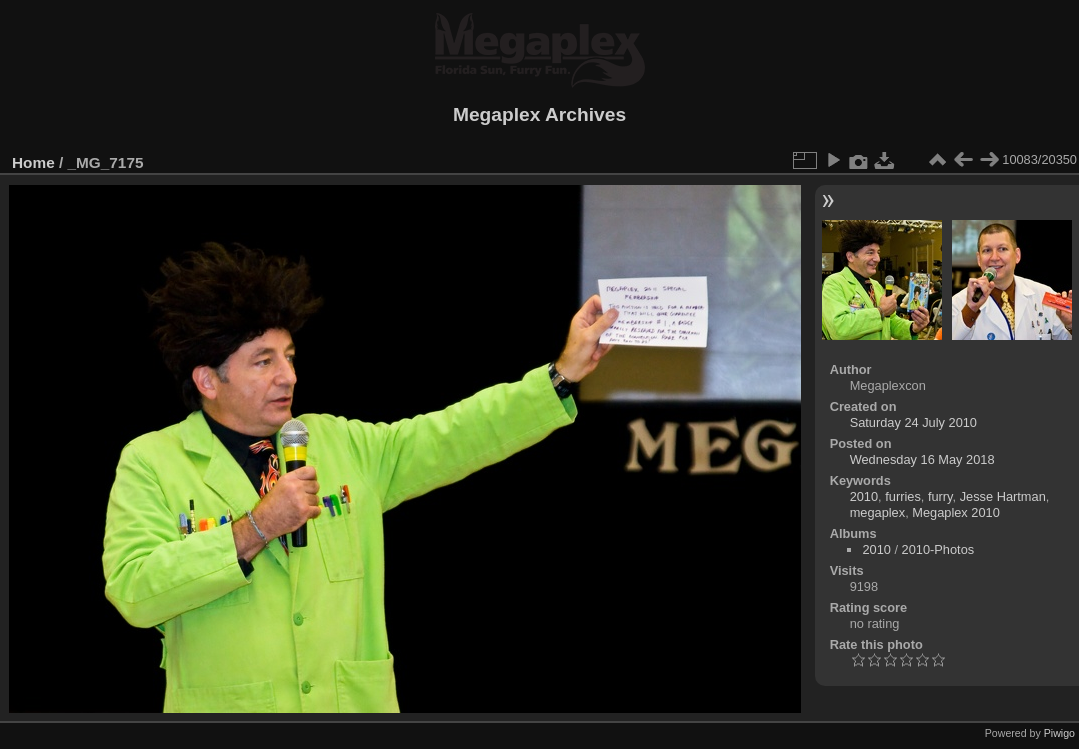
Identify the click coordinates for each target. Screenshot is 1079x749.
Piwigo (1059, 733)
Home (33, 162)
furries (903, 496)
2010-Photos (938, 549)
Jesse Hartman (1003, 496)
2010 (864, 496)
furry (940, 496)
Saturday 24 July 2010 (913, 422)
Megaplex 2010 (956, 512)
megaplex (878, 512)
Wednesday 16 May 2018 (922, 459)
